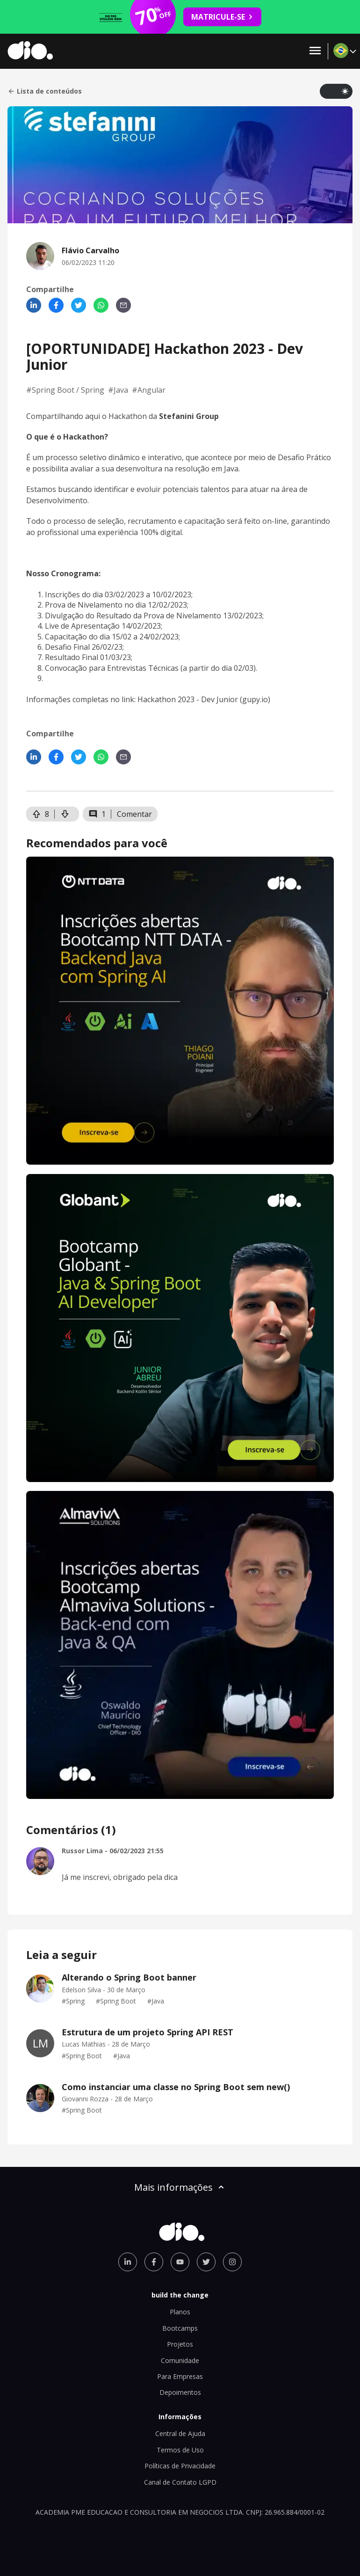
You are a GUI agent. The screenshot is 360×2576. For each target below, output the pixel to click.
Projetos (180, 2344)
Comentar (134, 814)
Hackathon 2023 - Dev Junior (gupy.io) (203, 699)
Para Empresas (180, 2376)
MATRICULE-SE (222, 17)
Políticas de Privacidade (180, 2465)
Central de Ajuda (180, 2433)
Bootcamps (180, 2328)
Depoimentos (180, 2392)
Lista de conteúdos (44, 91)
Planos (180, 2311)
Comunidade (180, 2360)
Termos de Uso (180, 2449)
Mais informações (180, 2187)
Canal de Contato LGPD (180, 2482)
